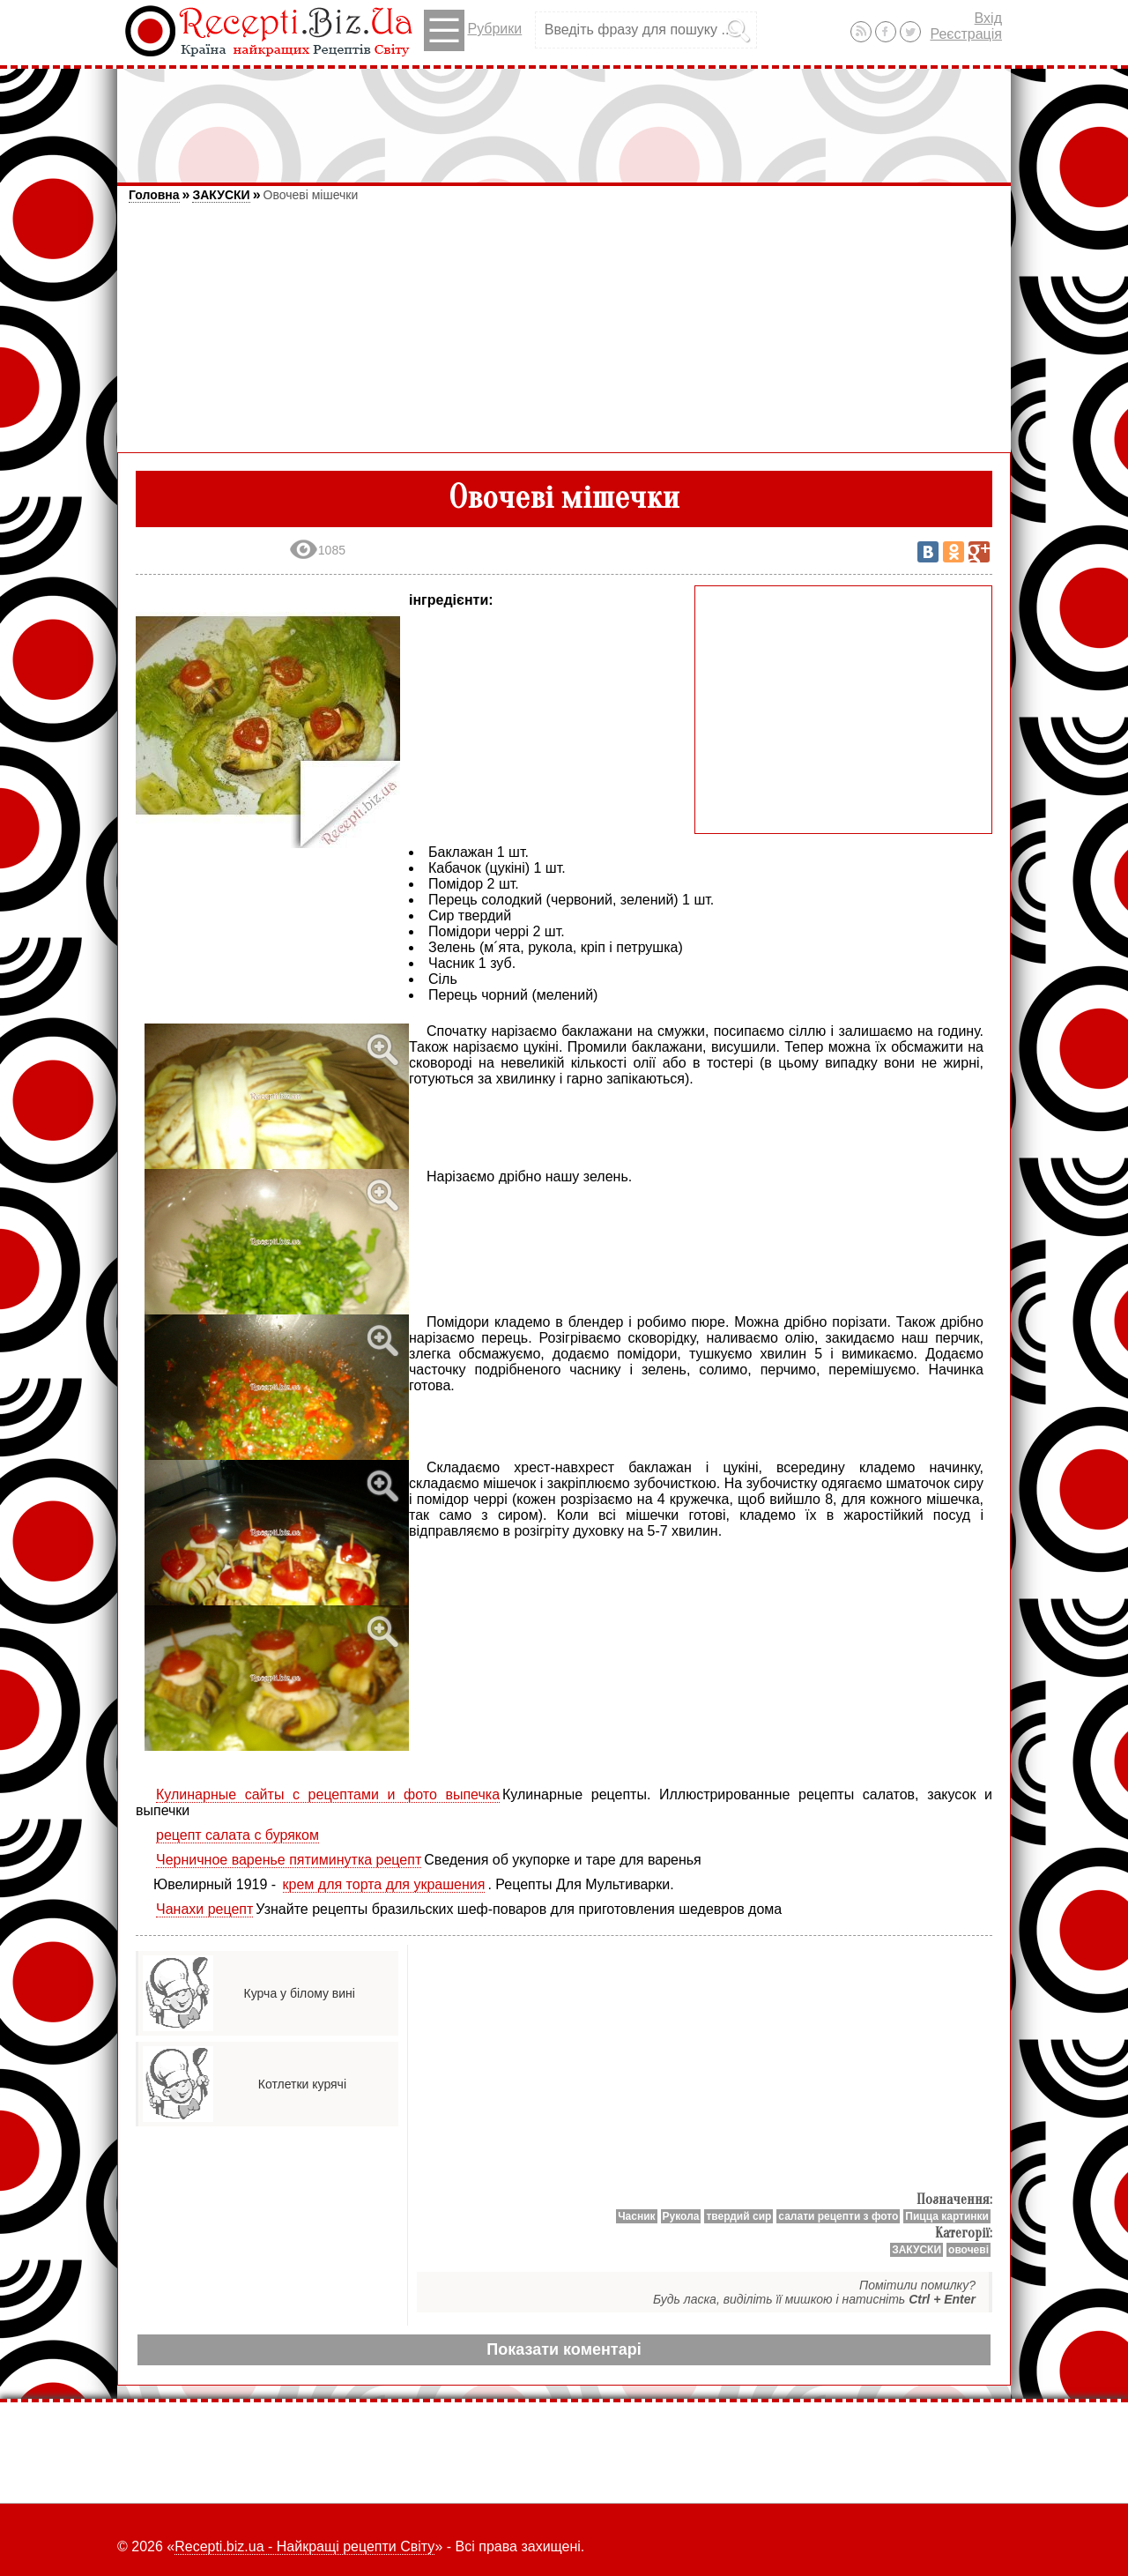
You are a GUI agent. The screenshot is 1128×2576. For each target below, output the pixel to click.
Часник (636, 2216)
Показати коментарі (563, 2349)
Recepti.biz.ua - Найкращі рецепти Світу (304, 2546)
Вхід (988, 18)
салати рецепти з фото (838, 2216)
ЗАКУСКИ (220, 195)
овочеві (968, 2250)
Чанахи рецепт (204, 1909)
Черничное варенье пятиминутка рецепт (288, 1859)
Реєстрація (966, 33)
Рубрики (473, 30)
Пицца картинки (947, 2216)
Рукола (681, 2216)
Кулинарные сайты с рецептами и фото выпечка (328, 1794)
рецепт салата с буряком (237, 1835)
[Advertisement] (564, 117)
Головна (154, 195)
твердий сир (738, 2216)
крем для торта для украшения (384, 1884)
